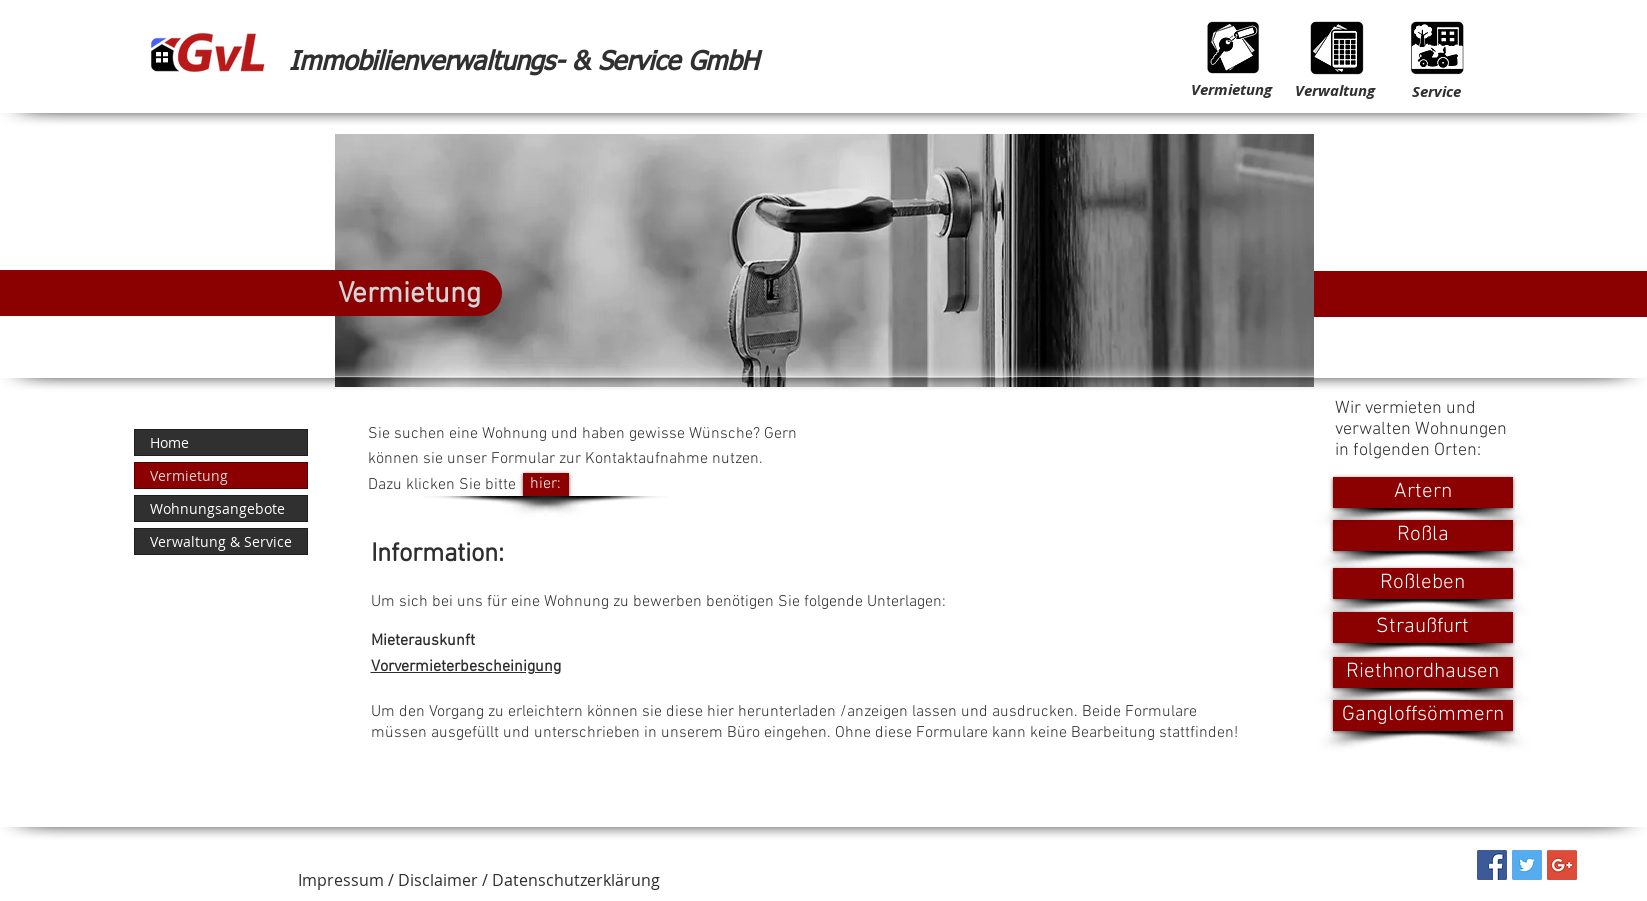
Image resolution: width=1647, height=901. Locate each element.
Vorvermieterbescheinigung (466, 667)
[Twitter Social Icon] (1527, 865)
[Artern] (1423, 492)
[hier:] (546, 484)
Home (169, 442)
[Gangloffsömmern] (1423, 715)
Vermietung (189, 475)
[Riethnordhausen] (1423, 672)
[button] (479, 881)
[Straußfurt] (1423, 627)
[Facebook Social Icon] (1492, 865)
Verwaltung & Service (221, 541)
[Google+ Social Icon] (1562, 865)
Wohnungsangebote (217, 508)
